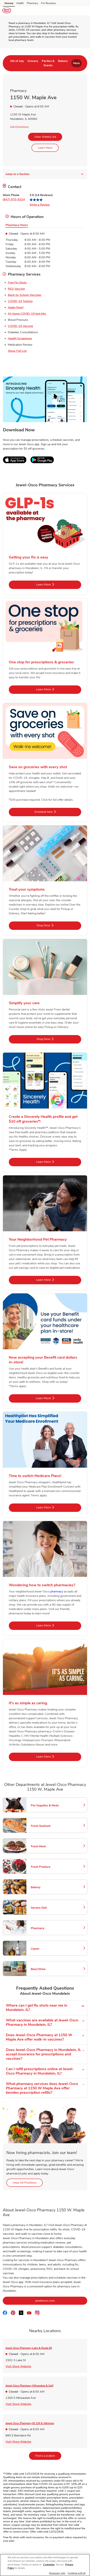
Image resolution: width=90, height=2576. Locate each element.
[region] (45, 2565)
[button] (84, 11)
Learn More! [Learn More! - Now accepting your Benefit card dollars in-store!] (55, 1398)
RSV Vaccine (16, 288)
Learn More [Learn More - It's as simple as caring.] (55, 1756)
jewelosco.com (60, 2301)
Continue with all (76, 2573)
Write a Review (40, 205)
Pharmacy (46, 1928)
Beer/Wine (46, 1969)
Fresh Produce (46, 1866)
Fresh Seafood (46, 1825)
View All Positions (28, 2182)
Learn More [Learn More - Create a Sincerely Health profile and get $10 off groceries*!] (55, 1162)
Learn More (45, 148)
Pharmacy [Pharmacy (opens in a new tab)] (32, 3)
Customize (49, 2564)
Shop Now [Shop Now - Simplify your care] (55, 1039)
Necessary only (57, 2573)
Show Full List (17, 351)
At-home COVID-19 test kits (27, 313)
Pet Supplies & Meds (46, 1805)
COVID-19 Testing (20, 301)
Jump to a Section (45, 174)
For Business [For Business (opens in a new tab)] (48, 3)
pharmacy (56, 1592)
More (76, 63)
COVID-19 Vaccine (20, 326)
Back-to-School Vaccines (24, 295)
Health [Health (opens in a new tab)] (20, 3)
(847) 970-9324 (14, 199)
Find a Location (48, 2456)
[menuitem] (17, 63)
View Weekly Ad (45, 137)
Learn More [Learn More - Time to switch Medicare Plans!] (55, 1507)
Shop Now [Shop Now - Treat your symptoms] (55, 925)
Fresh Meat (46, 1846)
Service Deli (46, 1907)
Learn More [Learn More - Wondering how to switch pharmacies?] (55, 1625)
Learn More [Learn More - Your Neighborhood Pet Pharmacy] (55, 1280)
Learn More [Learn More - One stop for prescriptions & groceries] (55, 689)
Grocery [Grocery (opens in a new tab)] (8, 3)
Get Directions (19, 127)
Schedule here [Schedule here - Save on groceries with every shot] (54, 812)
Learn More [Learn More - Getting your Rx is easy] (55, 584)
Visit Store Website (18, 2366)
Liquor (46, 1948)
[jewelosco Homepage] (6, 10)
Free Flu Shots (17, 282)
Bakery (46, 1887)
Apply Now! (15, 307)
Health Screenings (20, 338)
